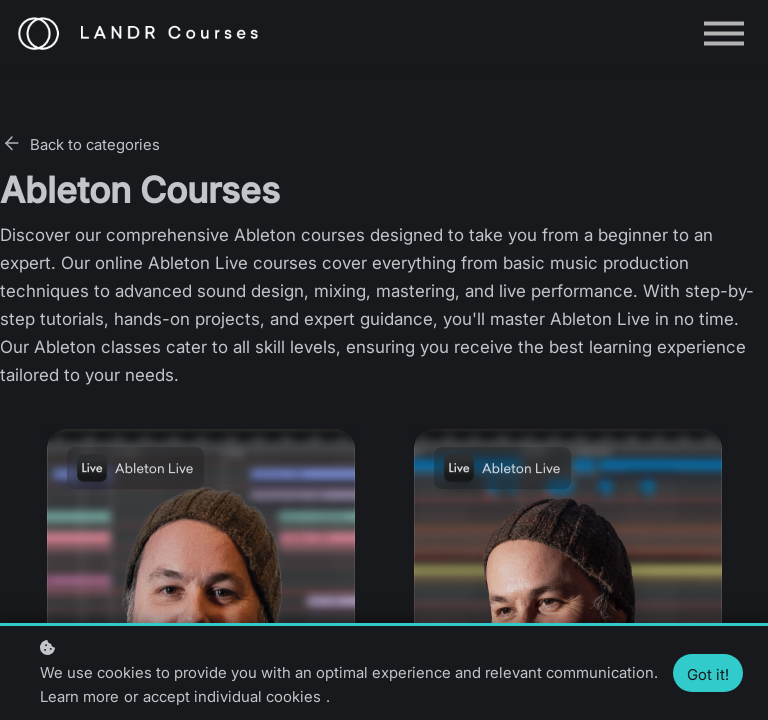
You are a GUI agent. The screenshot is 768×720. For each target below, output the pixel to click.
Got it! (708, 674)
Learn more (79, 696)
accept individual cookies (232, 696)
